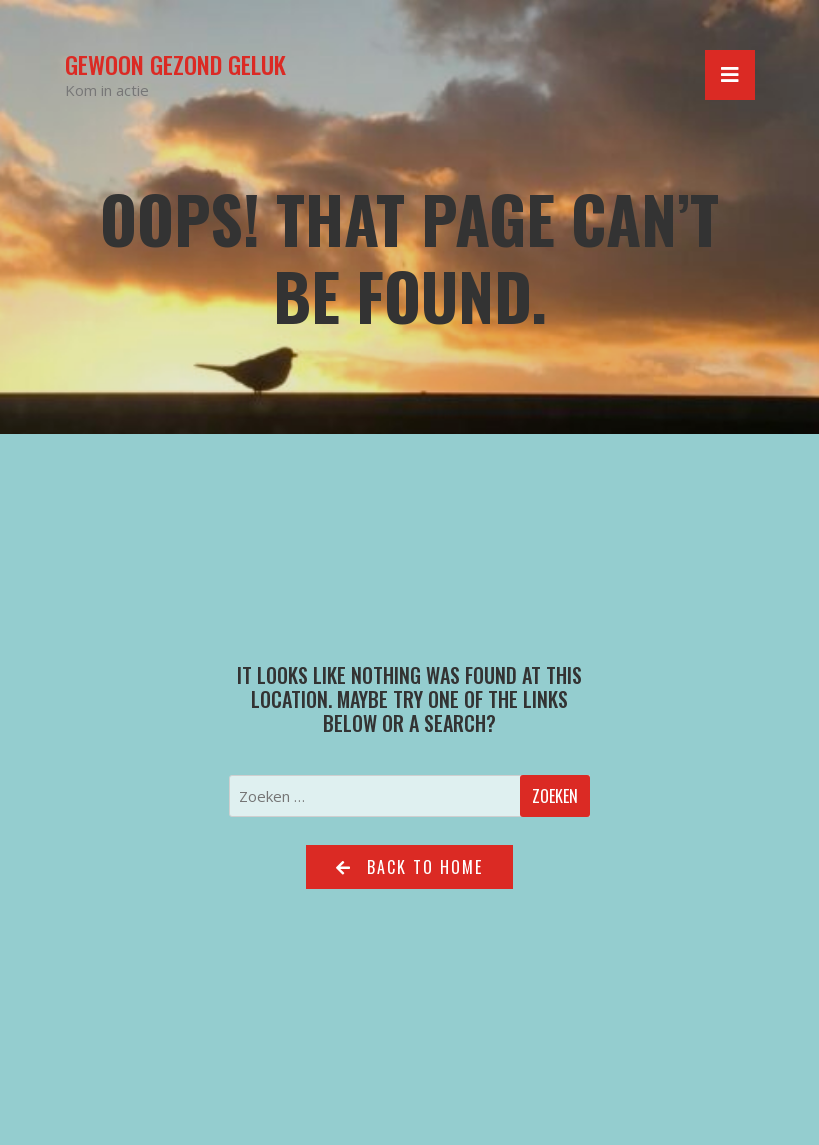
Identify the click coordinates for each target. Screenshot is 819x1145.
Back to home (409, 867)
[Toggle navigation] (730, 75)
